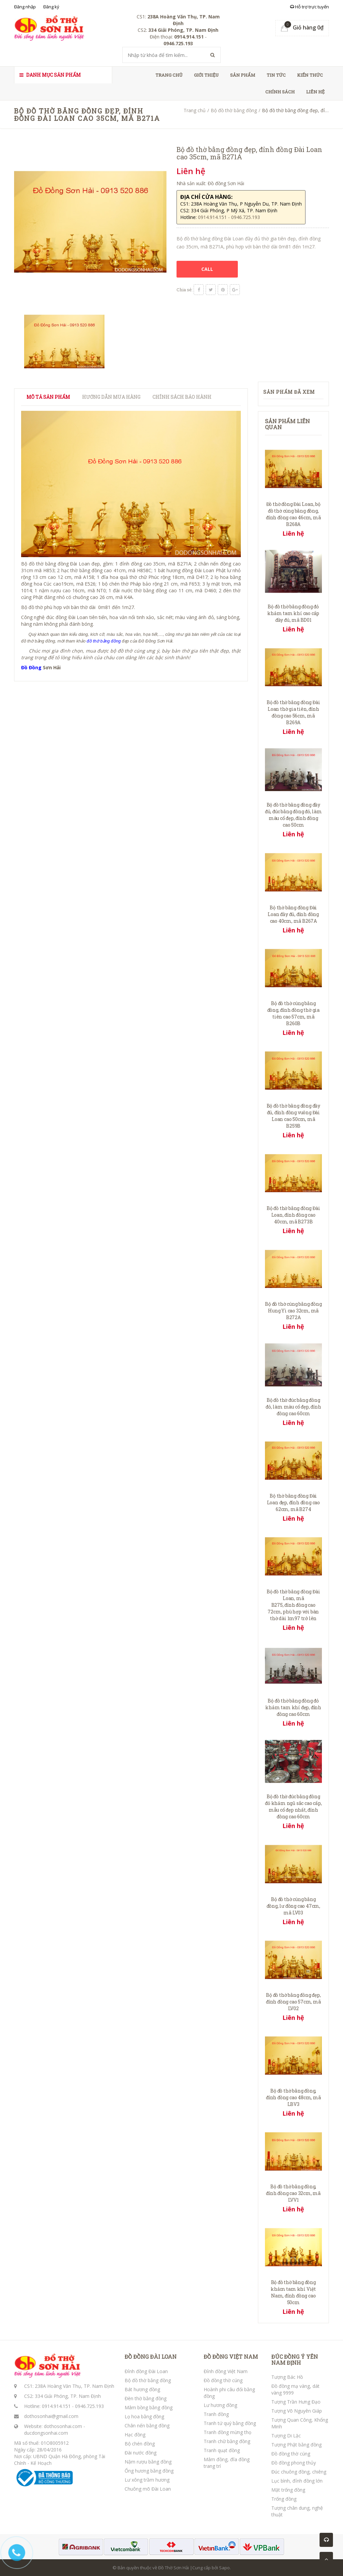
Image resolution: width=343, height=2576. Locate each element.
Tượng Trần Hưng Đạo (296, 2402)
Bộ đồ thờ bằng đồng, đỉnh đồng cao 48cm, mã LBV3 (293, 2097)
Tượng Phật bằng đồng (296, 2444)
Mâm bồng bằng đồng (149, 2407)
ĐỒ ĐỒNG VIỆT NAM (231, 2357)
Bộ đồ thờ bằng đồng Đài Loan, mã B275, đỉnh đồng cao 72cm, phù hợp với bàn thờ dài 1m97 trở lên (293, 1604)
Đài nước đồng (140, 2452)
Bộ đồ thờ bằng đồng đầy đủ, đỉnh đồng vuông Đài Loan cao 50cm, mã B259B (293, 1116)
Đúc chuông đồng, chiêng (298, 2472)
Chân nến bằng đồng (147, 2425)
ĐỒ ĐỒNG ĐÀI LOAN (151, 2357)
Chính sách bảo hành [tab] (181, 397)
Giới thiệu (206, 75)
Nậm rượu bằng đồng (148, 2461)
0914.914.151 (56, 2406)
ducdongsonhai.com (46, 2433)
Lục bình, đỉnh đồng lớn (297, 2481)
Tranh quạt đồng (222, 2450)
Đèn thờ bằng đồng (145, 2398)
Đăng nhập (25, 7)
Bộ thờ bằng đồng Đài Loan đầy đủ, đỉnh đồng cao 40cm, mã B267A (293, 914)
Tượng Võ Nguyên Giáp (296, 2411)
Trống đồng (283, 2499)
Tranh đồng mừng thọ (227, 2432)
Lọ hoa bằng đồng (144, 2416)
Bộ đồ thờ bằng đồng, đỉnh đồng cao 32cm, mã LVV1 (293, 2193)
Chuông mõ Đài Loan (148, 2489)
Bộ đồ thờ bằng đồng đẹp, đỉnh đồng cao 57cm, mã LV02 (293, 2002)
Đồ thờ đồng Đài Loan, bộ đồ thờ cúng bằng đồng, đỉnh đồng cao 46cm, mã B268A (293, 514)
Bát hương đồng (142, 2389)
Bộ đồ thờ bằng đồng (234, 110)
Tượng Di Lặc (286, 2435)
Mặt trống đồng (288, 2490)
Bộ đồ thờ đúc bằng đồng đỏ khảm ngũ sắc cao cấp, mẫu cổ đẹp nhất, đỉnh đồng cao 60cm (293, 1806)
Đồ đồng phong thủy (293, 2462)
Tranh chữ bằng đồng (227, 2441)
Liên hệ (315, 92)
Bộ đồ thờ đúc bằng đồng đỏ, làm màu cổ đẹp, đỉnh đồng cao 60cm (293, 1407)
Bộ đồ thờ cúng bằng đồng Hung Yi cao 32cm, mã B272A (293, 1310)
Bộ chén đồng (140, 2443)
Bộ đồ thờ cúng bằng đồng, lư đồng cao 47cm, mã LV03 (293, 1906)
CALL (207, 269)
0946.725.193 (89, 2406)
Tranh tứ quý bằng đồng (230, 2423)
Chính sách (280, 92)
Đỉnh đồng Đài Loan (146, 2371)
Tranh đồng (216, 2414)
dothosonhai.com (63, 2426)
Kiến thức (310, 75)
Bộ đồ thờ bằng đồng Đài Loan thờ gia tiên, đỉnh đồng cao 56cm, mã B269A (293, 712)
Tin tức (276, 75)
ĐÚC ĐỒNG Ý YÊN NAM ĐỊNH (294, 2359)
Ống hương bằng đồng (149, 2471)
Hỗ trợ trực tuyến (309, 7)
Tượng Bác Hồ (287, 2377)
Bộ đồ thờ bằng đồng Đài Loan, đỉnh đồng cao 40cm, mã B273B (293, 1215)
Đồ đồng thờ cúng (223, 2380)
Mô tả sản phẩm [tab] (48, 397)
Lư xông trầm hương (147, 2480)
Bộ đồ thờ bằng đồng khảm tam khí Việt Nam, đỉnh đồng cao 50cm (293, 2292)
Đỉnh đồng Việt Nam (226, 2371)
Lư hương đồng (220, 2405)
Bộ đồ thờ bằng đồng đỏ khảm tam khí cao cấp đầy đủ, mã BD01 (293, 613)
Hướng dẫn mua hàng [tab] (111, 397)
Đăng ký (51, 7)
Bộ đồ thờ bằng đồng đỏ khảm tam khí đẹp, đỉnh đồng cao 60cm (293, 1707)
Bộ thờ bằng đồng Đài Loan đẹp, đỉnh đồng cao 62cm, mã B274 (293, 1502)
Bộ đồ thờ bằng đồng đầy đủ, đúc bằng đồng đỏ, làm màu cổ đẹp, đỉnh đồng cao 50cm (293, 815)
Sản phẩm (242, 75)
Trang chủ (169, 75)
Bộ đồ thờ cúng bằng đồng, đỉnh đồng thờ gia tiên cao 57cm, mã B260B (293, 1013)
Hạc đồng (135, 2434)
